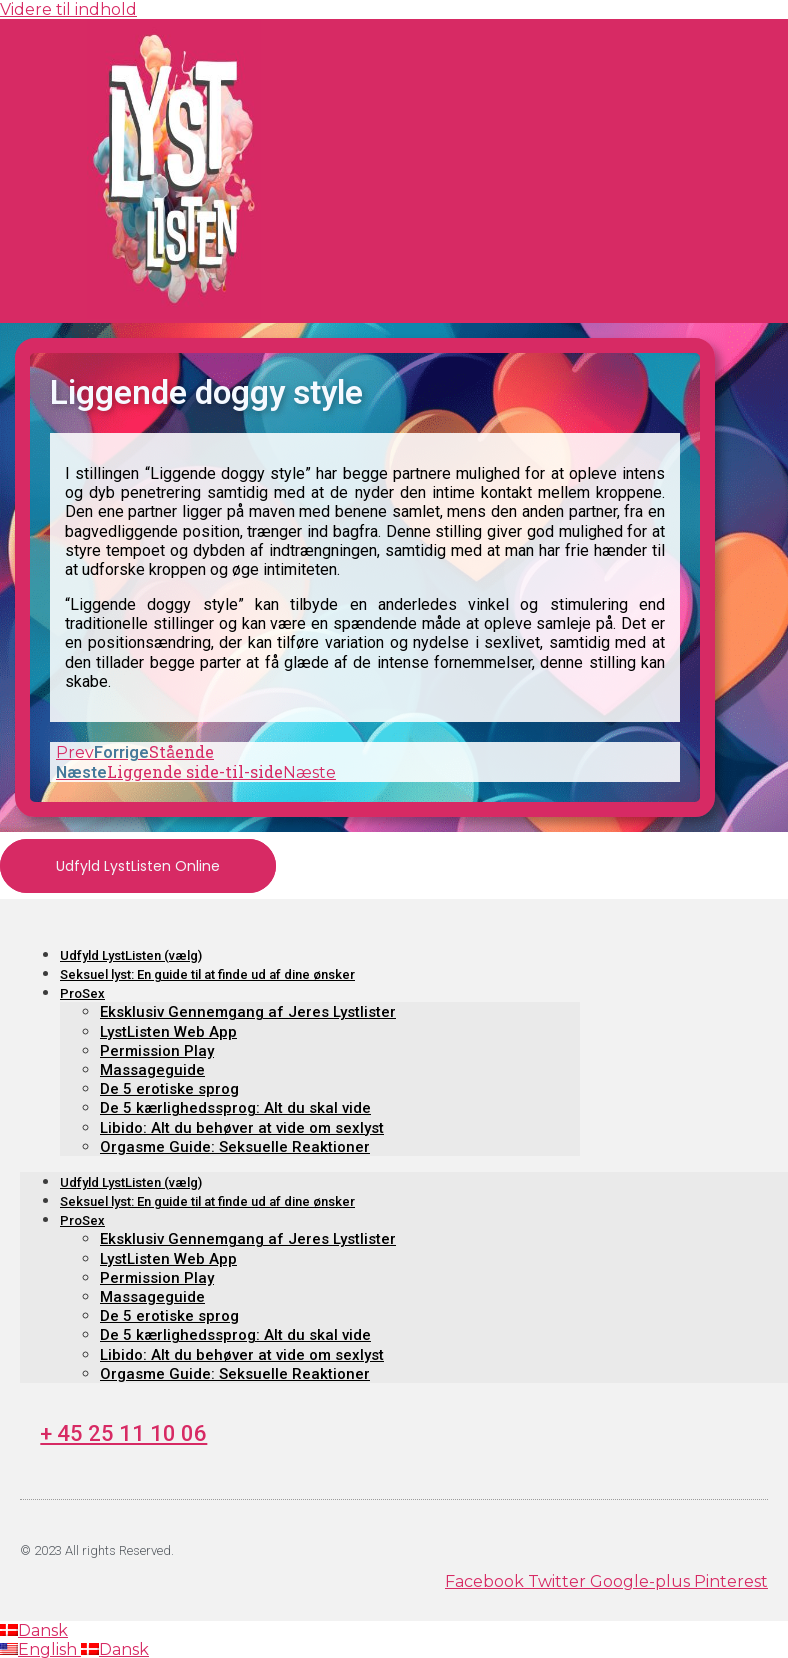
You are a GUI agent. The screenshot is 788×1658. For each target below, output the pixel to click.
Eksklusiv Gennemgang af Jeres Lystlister (248, 1012)
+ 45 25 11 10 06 (123, 1433)
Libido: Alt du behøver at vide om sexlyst (242, 1128)
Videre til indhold (68, 9)
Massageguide (152, 1070)
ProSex (82, 993)
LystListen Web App (168, 1032)
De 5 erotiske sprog (169, 1089)
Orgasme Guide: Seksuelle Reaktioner (235, 1147)
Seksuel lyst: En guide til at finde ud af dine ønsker (207, 974)
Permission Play (157, 1051)
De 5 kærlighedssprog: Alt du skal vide (235, 1108)
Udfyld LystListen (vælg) (131, 955)
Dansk (34, 1630)
